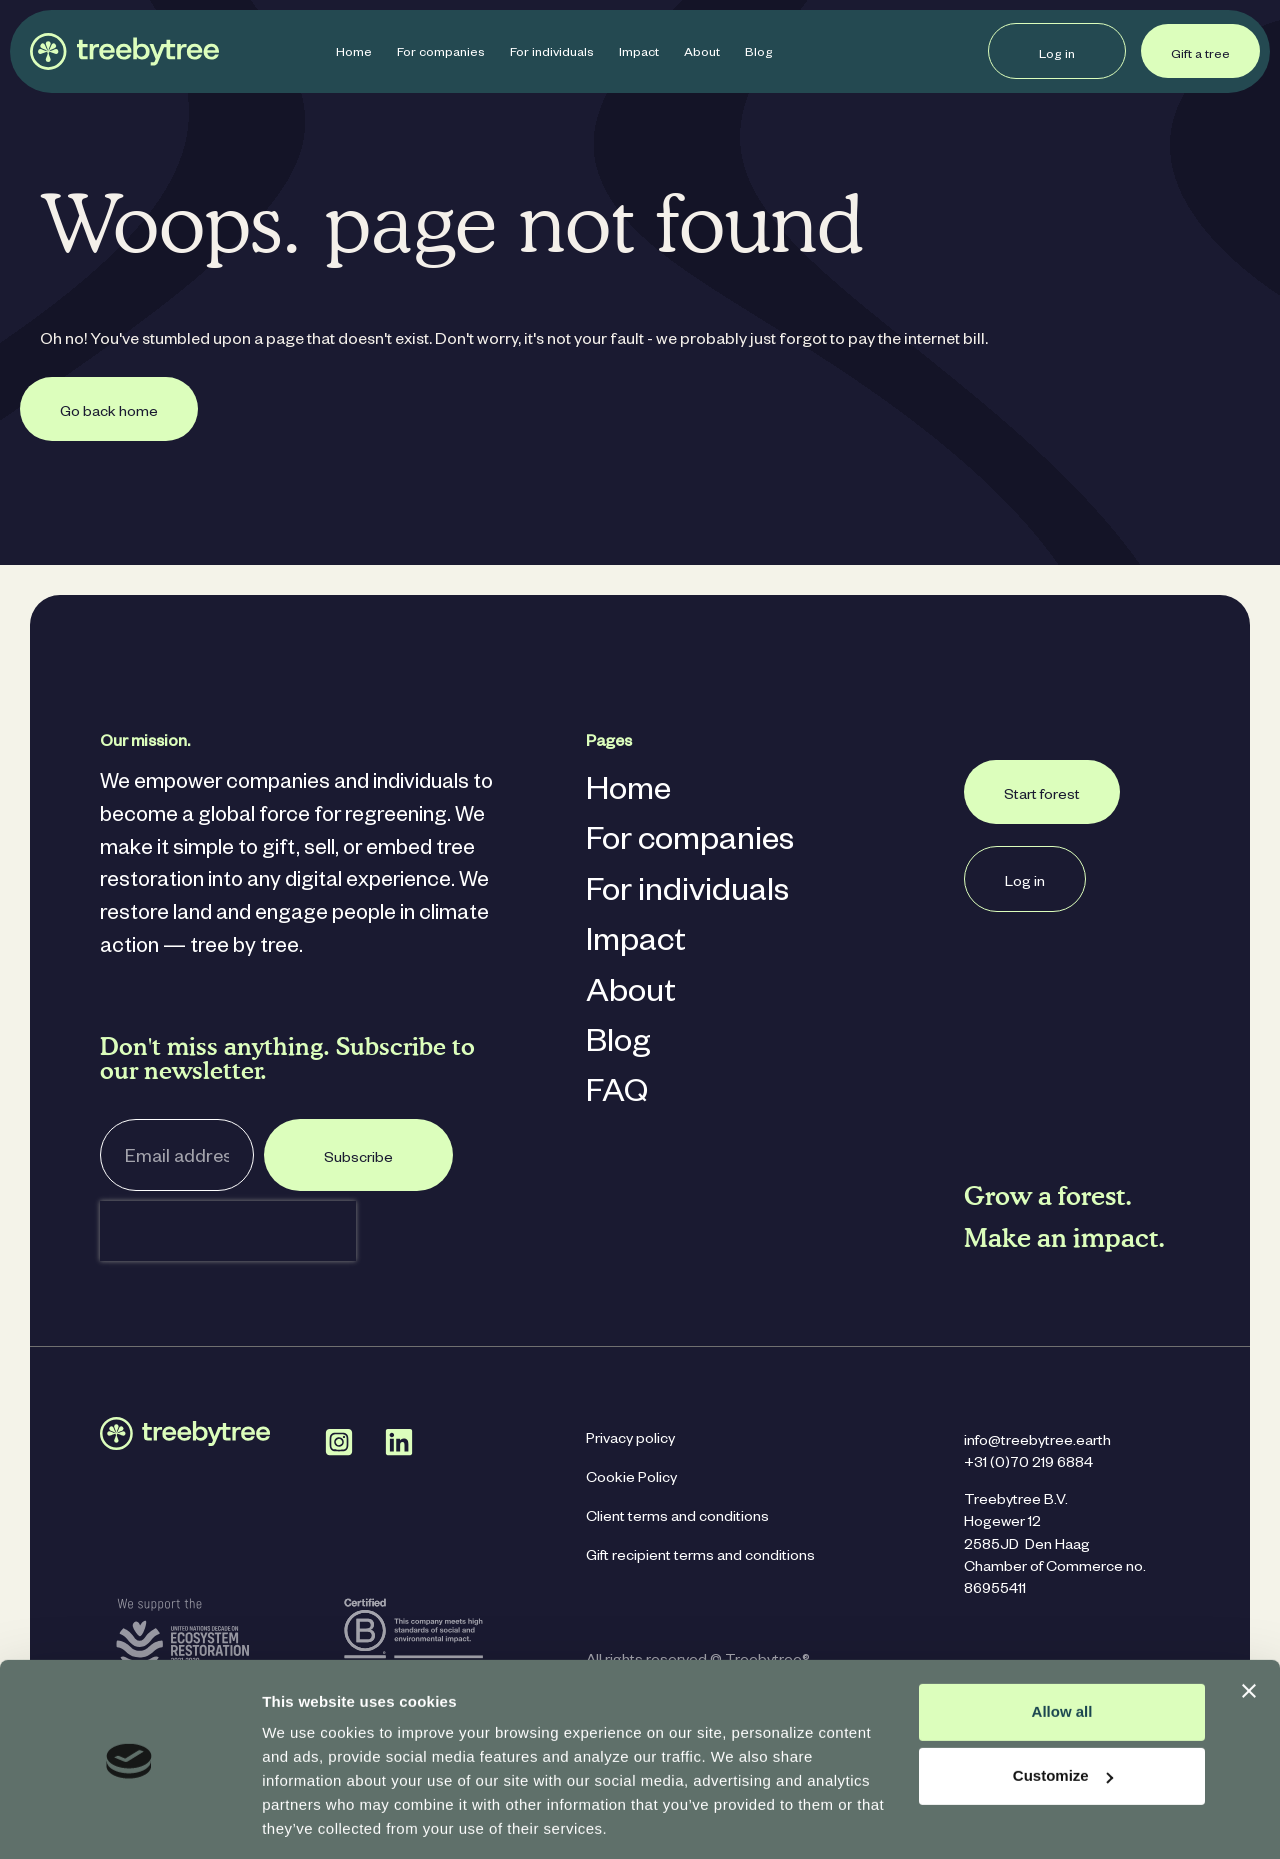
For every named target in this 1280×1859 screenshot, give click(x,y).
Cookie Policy (631, 1480)
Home (354, 54)
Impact (639, 54)
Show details (308, 1819)
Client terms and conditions (677, 1519)
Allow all (1062, 1647)
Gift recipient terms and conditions (700, 1558)
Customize (1063, 1711)
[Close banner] (1249, 1627)
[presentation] (228, 1231)
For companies (441, 54)
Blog (759, 54)
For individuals (552, 54)
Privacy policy (630, 1441)
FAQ (617, 1096)
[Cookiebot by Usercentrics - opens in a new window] (129, 1820)
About (702, 54)
